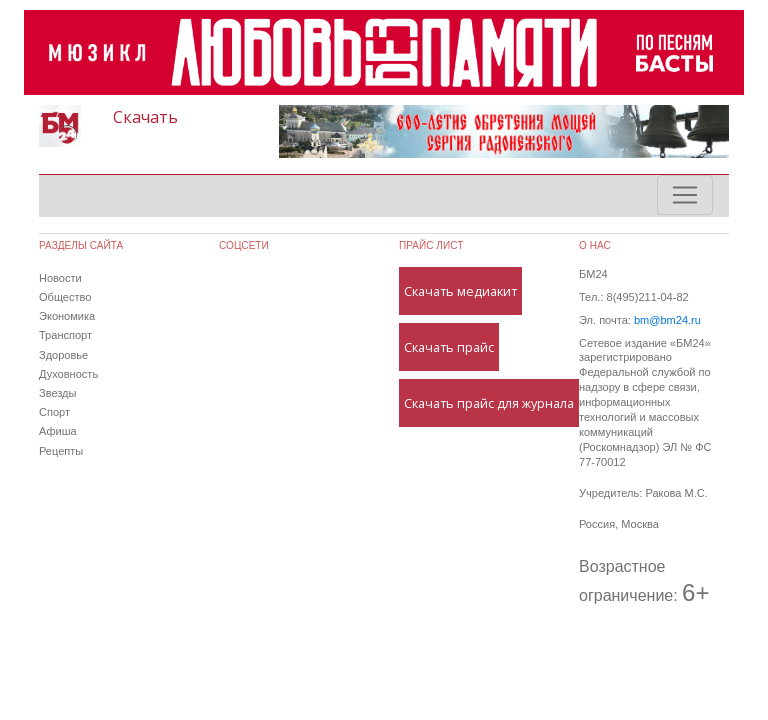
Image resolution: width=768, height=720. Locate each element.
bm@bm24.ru (667, 320)
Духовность (68, 374)
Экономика (67, 316)
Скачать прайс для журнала (489, 403)
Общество (65, 297)
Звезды (57, 393)
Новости (60, 278)
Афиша (58, 431)
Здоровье (63, 355)
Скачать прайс (449, 347)
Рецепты (61, 451)
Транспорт (65, 335)
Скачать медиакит (460, 291)
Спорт (54, 412)
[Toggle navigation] (685, 195)
